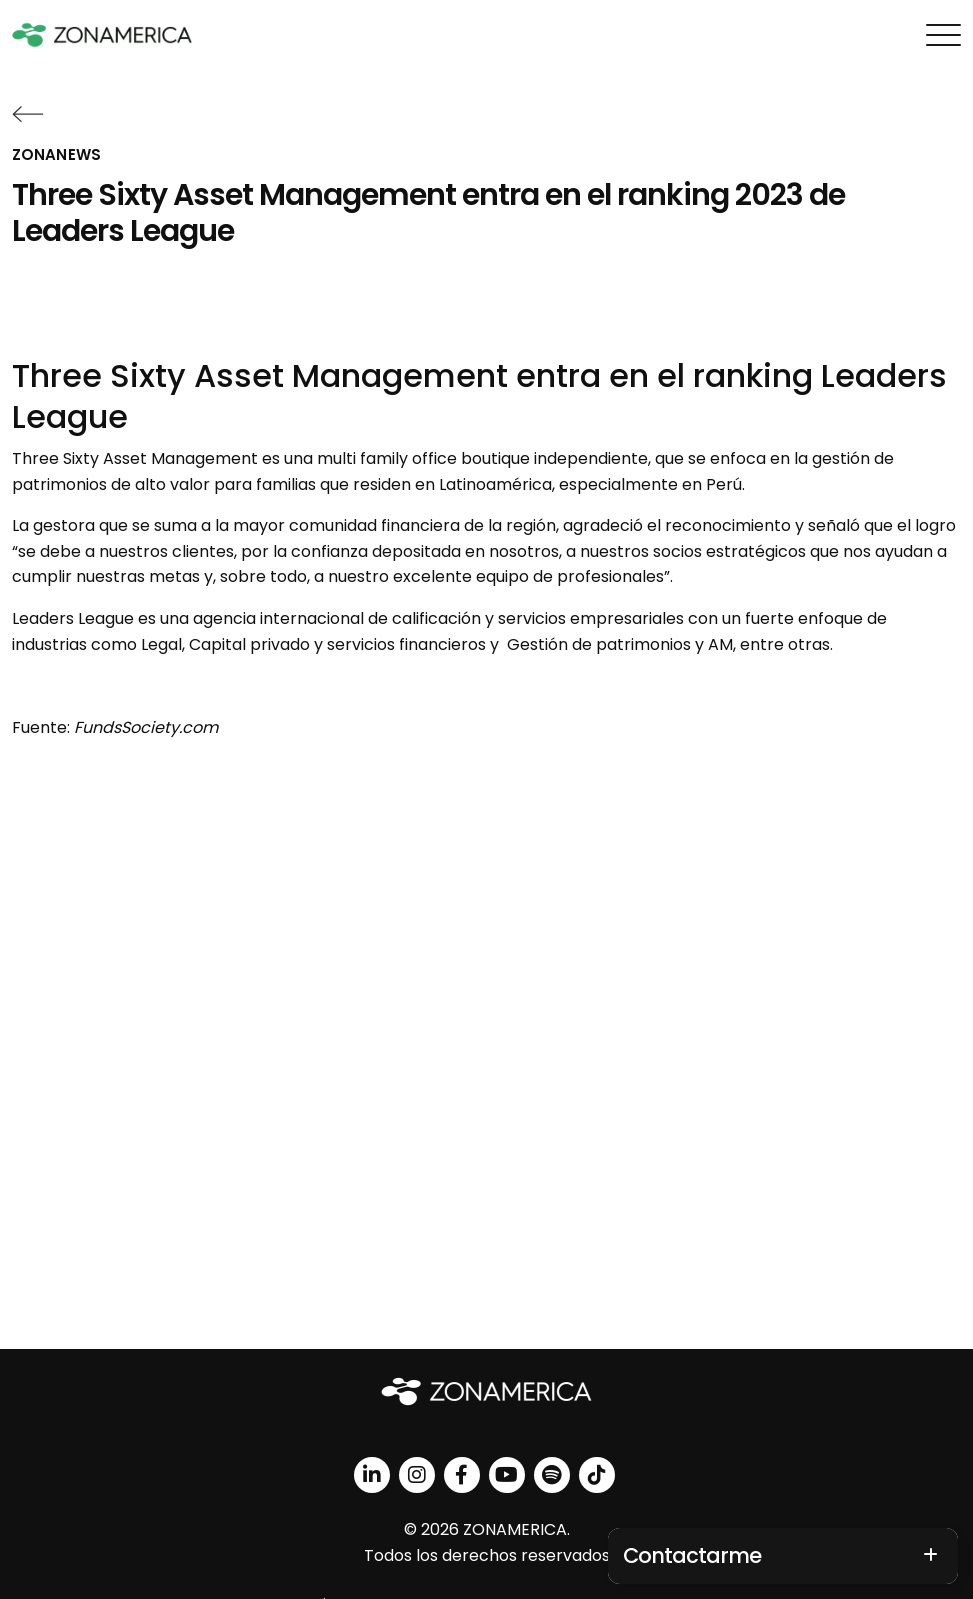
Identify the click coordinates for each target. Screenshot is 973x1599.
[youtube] (507, 1475)
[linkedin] (372, 1475)
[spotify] (552, 1475)
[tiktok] (597, 1475)
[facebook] (462, 1475)
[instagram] (417, 1475)
